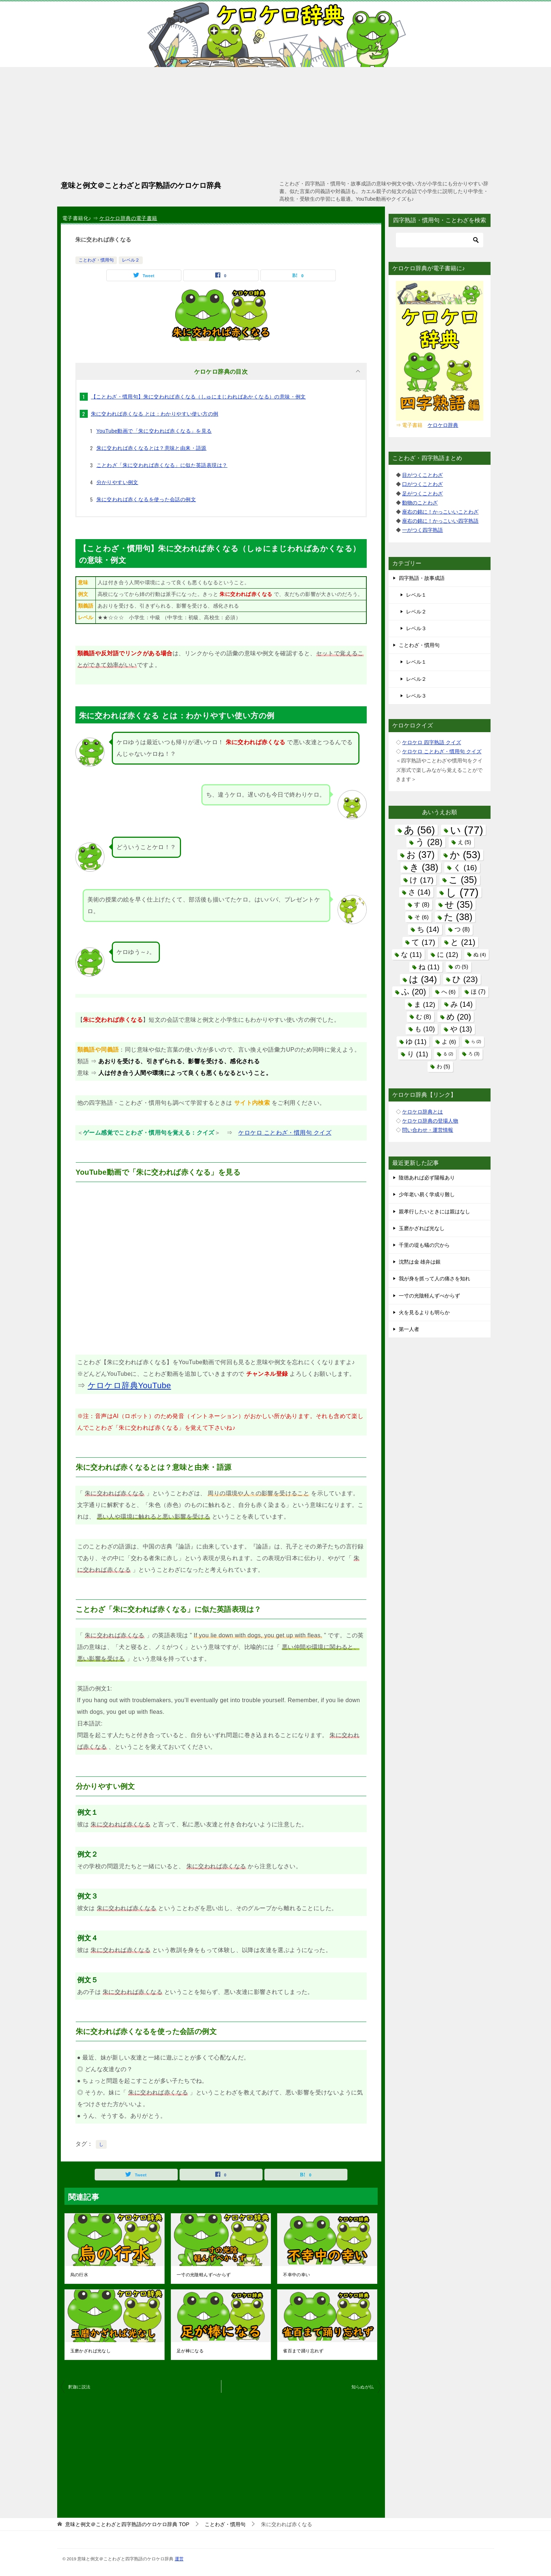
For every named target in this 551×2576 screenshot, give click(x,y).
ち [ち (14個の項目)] (428, 929)
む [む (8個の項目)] (423, 1016)
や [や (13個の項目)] (461, 1029)
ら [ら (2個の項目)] (476, 1041)
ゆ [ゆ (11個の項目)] (416, 1041)
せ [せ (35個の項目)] (459, 904)
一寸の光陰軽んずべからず (204, 2274)
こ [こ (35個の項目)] (463, 880)
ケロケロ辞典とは (422, 1112)
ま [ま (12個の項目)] (424, 1004)
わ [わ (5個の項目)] (443, 1066)
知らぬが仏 (362, 2387)
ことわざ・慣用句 (96, 260)
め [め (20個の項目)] (458, 1016)
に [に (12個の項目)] (447, 954)
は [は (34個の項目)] (423, 979)
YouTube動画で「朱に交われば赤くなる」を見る (154, 431)
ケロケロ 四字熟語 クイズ (431, 742)
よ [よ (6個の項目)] (449, 1041)
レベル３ (416, 628)
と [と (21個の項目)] (462, 942)
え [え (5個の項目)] (464, 842)
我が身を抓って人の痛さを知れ (434, 1278)
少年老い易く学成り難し (427, 1194)
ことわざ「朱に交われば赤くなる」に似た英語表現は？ (162, 465)
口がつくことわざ (422, 484)
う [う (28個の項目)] (429, 842)
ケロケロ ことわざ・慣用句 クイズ (284, 1133)
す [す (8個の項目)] (421, 904)
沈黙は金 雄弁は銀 (420, 1262)
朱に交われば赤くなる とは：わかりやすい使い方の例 (155, 414)
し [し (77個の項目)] (462, 892)
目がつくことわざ (422, 475)
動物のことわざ (420, 503)
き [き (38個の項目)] (424, 867)
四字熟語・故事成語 (422, 578)
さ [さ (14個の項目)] (419, 892)
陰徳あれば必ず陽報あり (427, 1178)
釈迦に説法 (79, 2387)
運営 (179, 2558)
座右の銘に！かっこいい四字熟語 (440, 521)
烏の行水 (79, 2274)
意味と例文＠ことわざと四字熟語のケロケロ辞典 (141, 184)
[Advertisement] (275, 122)
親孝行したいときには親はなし (434, 1211)
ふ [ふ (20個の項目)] (413, 991)
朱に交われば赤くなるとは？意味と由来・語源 (151, 448)
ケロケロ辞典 (443, 425)
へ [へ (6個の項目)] (448, 992)
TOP (127, 2524)
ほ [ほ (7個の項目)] (478, 991)
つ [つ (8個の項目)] (462, 929)
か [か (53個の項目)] (465, 854)
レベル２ (130, 260)
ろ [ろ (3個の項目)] (473, 1053)
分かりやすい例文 (117, 482)
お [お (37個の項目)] (420, 854)
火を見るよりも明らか (424, 1312)
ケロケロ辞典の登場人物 (430, 1121)
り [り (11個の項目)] (417, 1054)
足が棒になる (190, 2350)
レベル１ (416, 595)
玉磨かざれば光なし (90, 2350)
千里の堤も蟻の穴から (424, 1245)
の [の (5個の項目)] (461, 967)
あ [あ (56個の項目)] (419, 830)
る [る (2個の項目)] (448, 1054)
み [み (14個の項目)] (461, 1004)
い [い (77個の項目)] (466, 830)
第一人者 (409, 1329)
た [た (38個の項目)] (458, 917)
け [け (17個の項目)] (421, 880)
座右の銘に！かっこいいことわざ (440, 512)
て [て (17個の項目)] (423, 942)
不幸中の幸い (296, 2274)
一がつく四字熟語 (422, 530)
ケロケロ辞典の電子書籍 (128, 218)
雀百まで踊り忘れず (303, 2350)
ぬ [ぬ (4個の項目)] (479, 954)
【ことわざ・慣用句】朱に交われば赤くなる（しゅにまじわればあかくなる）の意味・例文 (198, 397)
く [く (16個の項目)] (465, 867)
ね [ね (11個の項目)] (428, 967)
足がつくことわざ (422, 493)
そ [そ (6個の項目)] (421, 917)
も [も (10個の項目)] (425, 1029)
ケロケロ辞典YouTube (129, 1385)
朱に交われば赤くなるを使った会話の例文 (146, 499)
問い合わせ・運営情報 (427, 1130)
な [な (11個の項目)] (411, 954)
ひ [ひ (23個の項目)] (465, 979)
